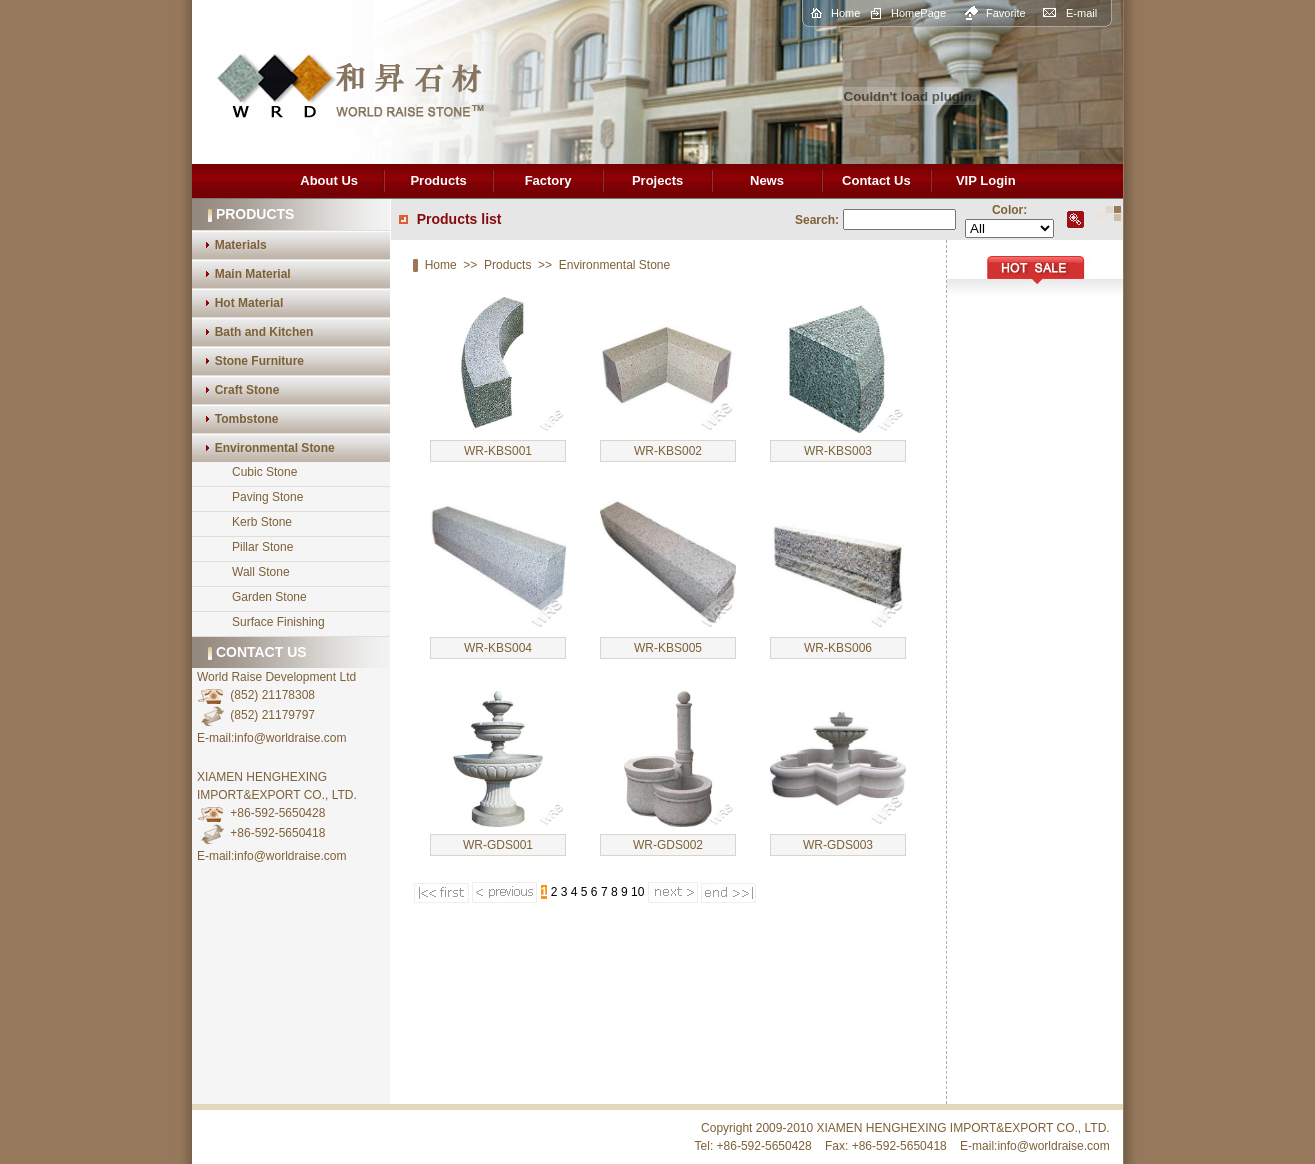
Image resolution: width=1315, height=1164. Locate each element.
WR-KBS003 (838, 451)
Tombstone (247, 419)
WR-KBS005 (668, 648)
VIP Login (986, 180)
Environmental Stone (275, 448)
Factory (548, 180)
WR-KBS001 (498, 451)
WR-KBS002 (668, 451)
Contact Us (876, 180)
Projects (657, 180)
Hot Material (249, 303)
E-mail (1081, 13)
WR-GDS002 (668, 845)
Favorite (1006, 13)
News (767, 180)
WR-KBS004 (498, 648)
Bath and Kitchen (264, 332)
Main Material (253, 274)
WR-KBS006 (838, 648)
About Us (329, 180)
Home (845, 13)
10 (637, 892)
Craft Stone (247, 390)
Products (438, 180)
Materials (241, 245)
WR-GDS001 (498, 845)
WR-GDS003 (838, 845)
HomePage (918, 13)
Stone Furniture (259, 361)
